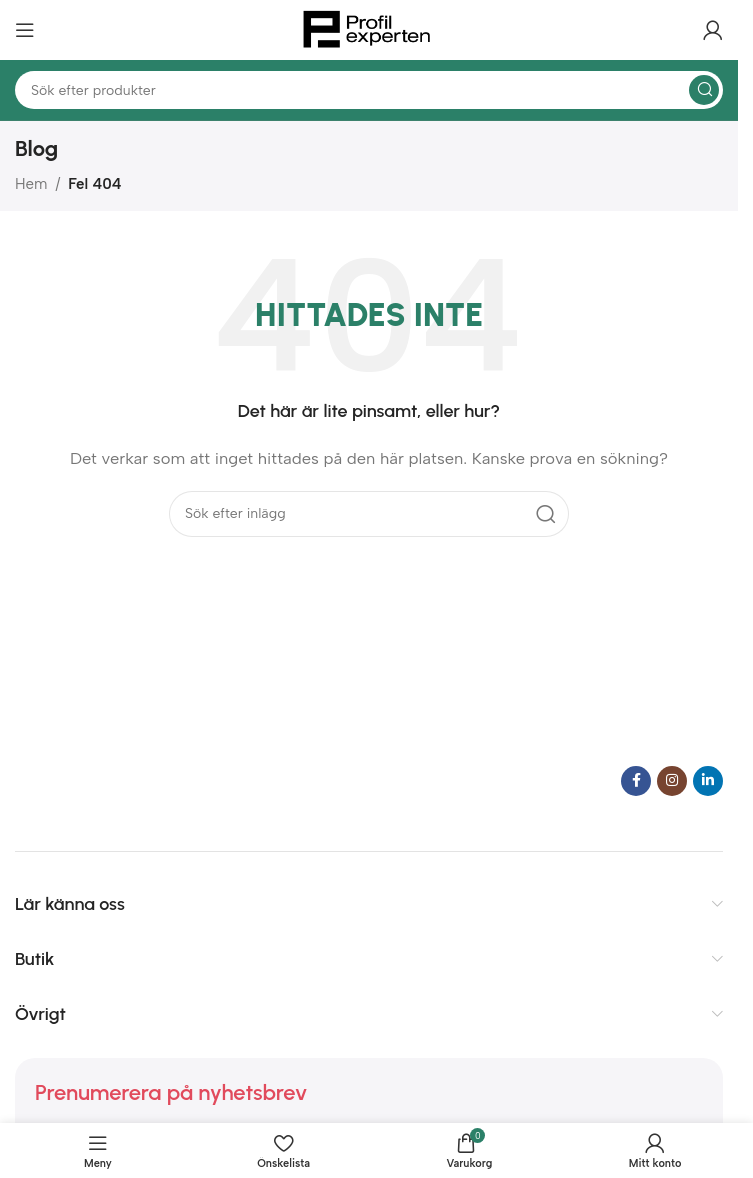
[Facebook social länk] (636, 781)
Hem (31, 184)
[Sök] (369, 90)
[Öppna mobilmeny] (25, 30)
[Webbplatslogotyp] (369, 29)
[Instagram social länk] (672, 781)
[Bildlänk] (140, 779)
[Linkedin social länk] (708, 781)
